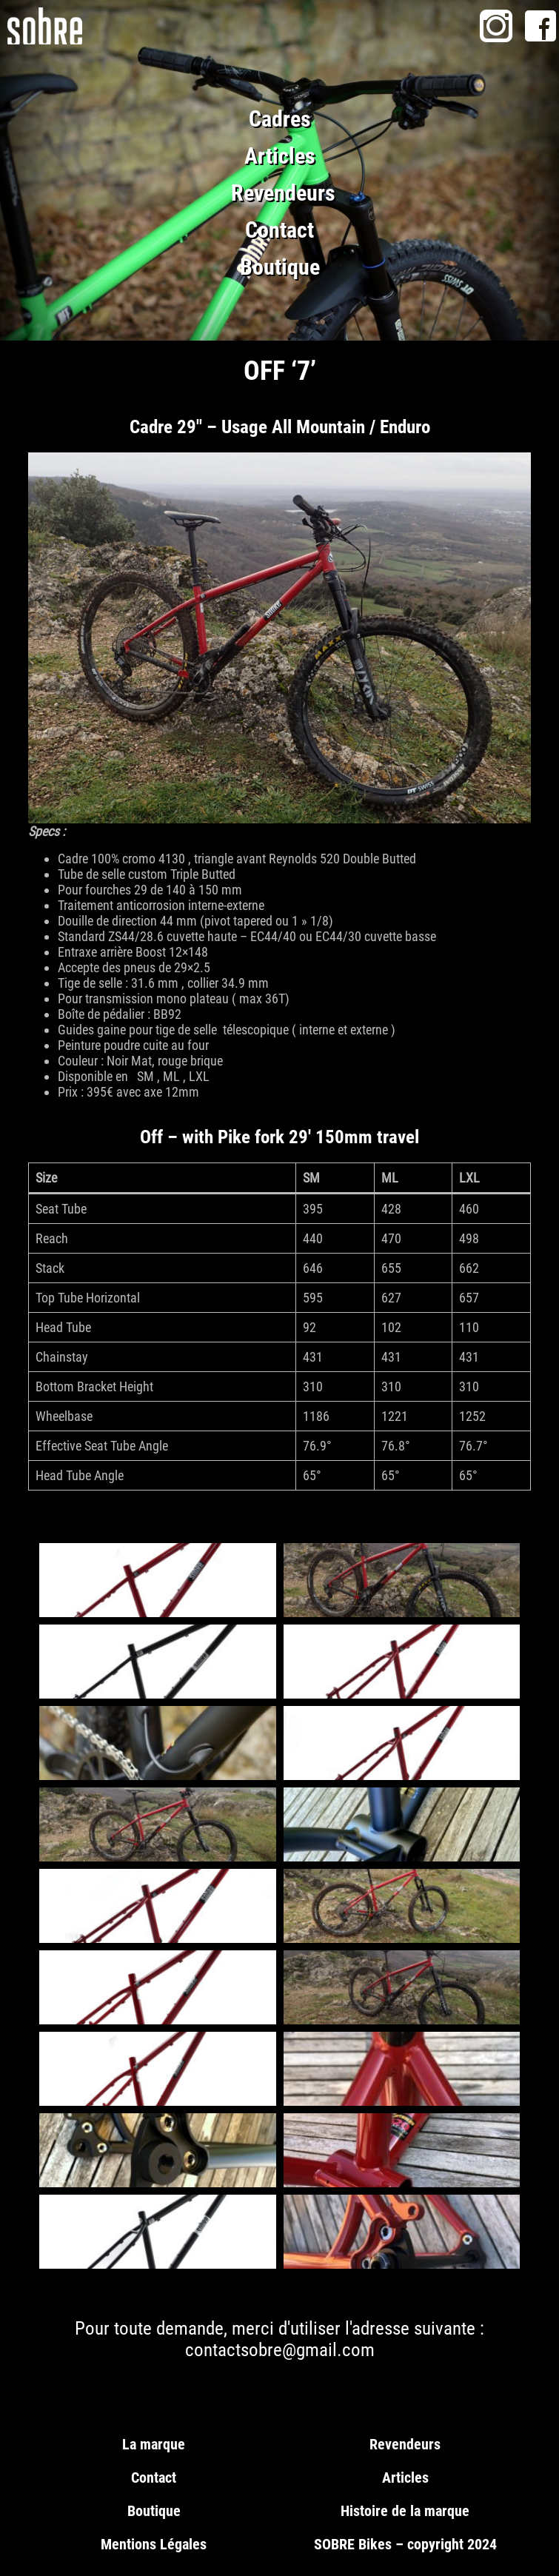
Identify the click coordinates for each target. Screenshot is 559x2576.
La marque (153, 2444)
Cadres (280, 119)
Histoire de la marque (405, 2511)
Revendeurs (283, 193)
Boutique (280, 267)
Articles (279, 156)
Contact (279, 230)
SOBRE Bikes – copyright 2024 (405, 2544)
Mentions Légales (154, 2544)
